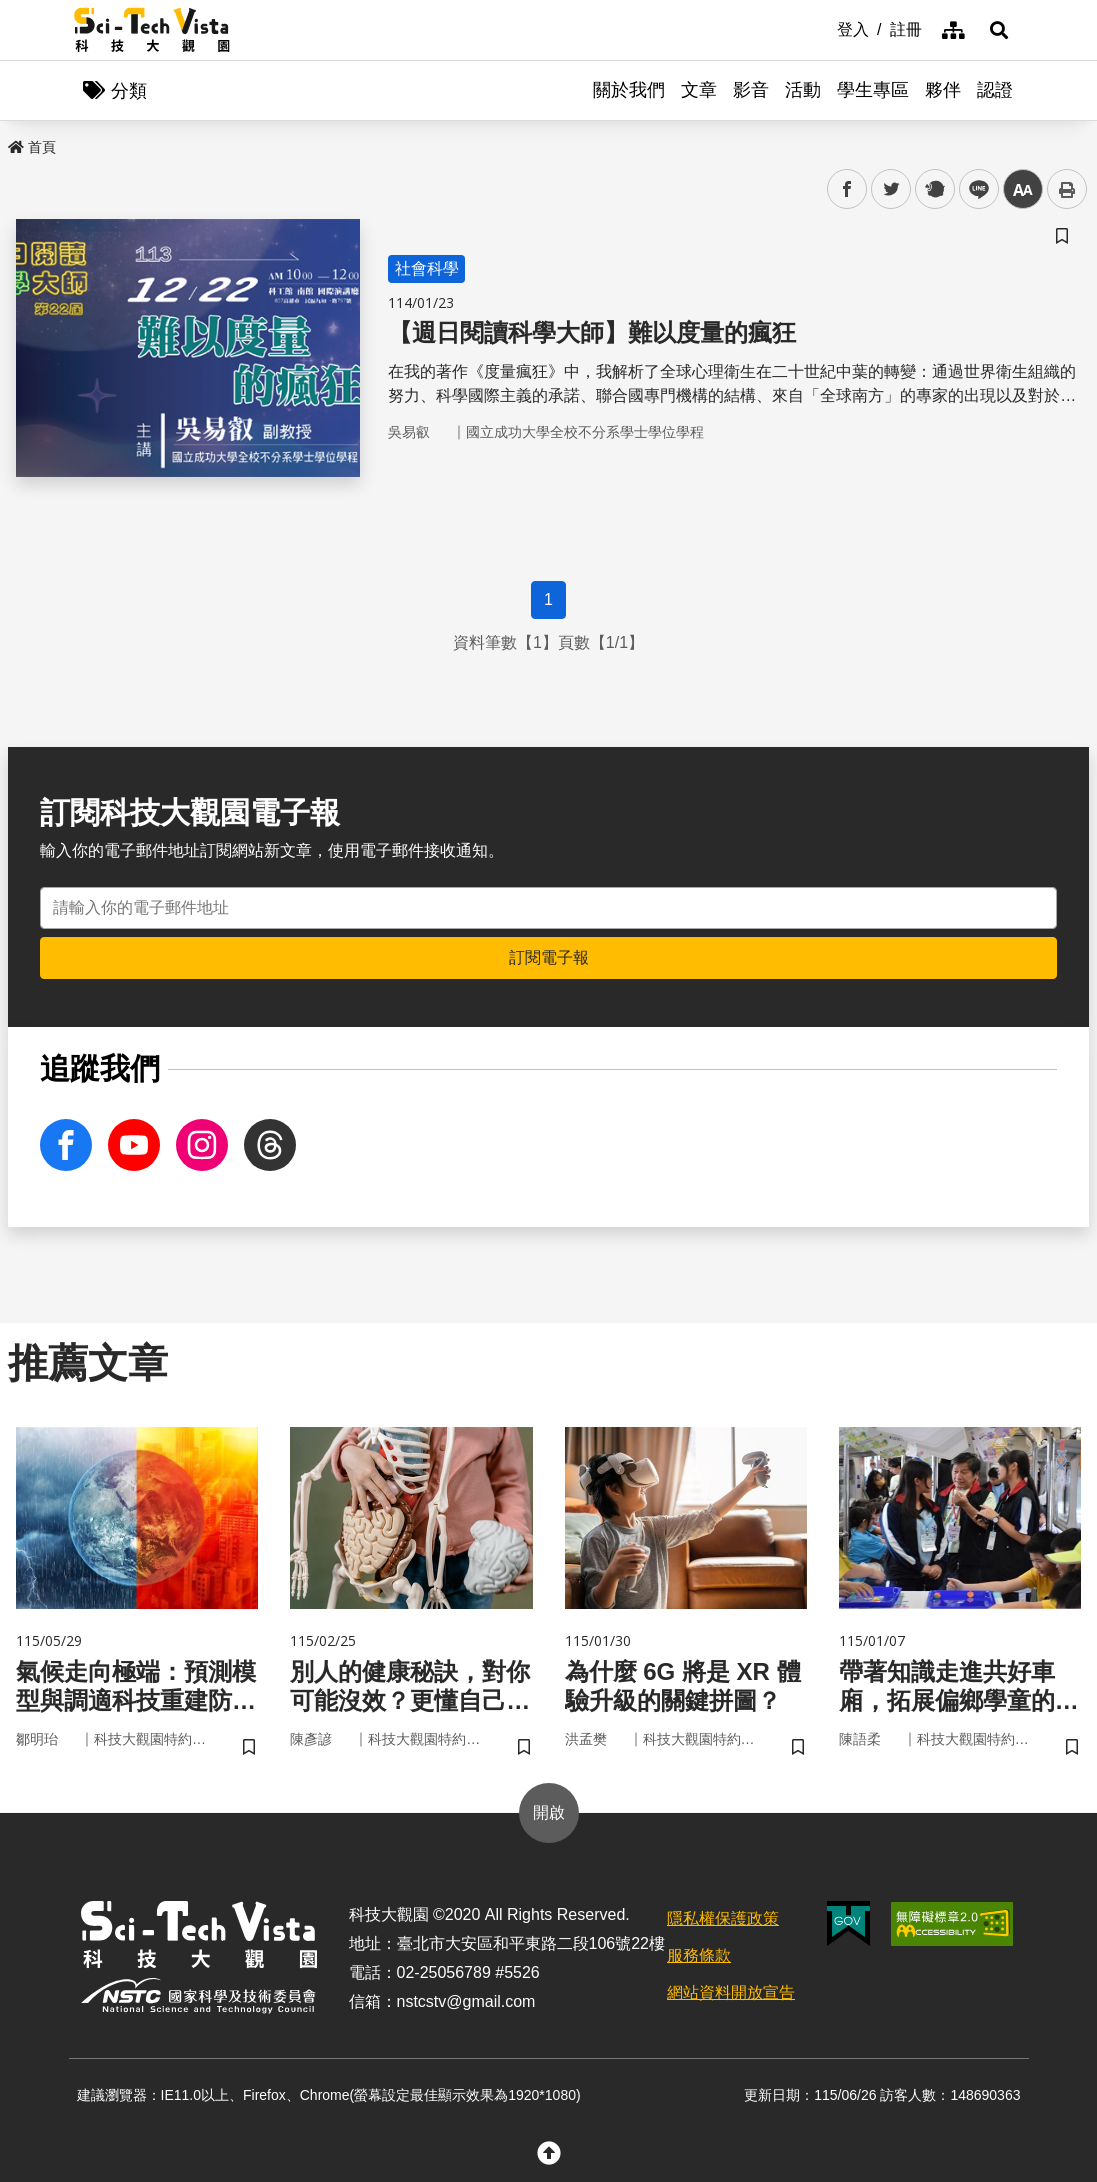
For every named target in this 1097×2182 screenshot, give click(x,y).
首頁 (32, 147)
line (972, 189)
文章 (699, 90)
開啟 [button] (549, 1812)
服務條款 (699, 1955)
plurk (933, 189)
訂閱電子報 (549, 957)
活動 (803, 90)
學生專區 (873, 90)
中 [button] (1023, 189)
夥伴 (943, 90)
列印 (1067, 189)
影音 (751, 90)
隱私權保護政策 (723, 1918)
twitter (891, 189)
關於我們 (629, 90)
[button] (999, 30)
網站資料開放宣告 (731, 1992)
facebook (847, 189)
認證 (995, 90)
